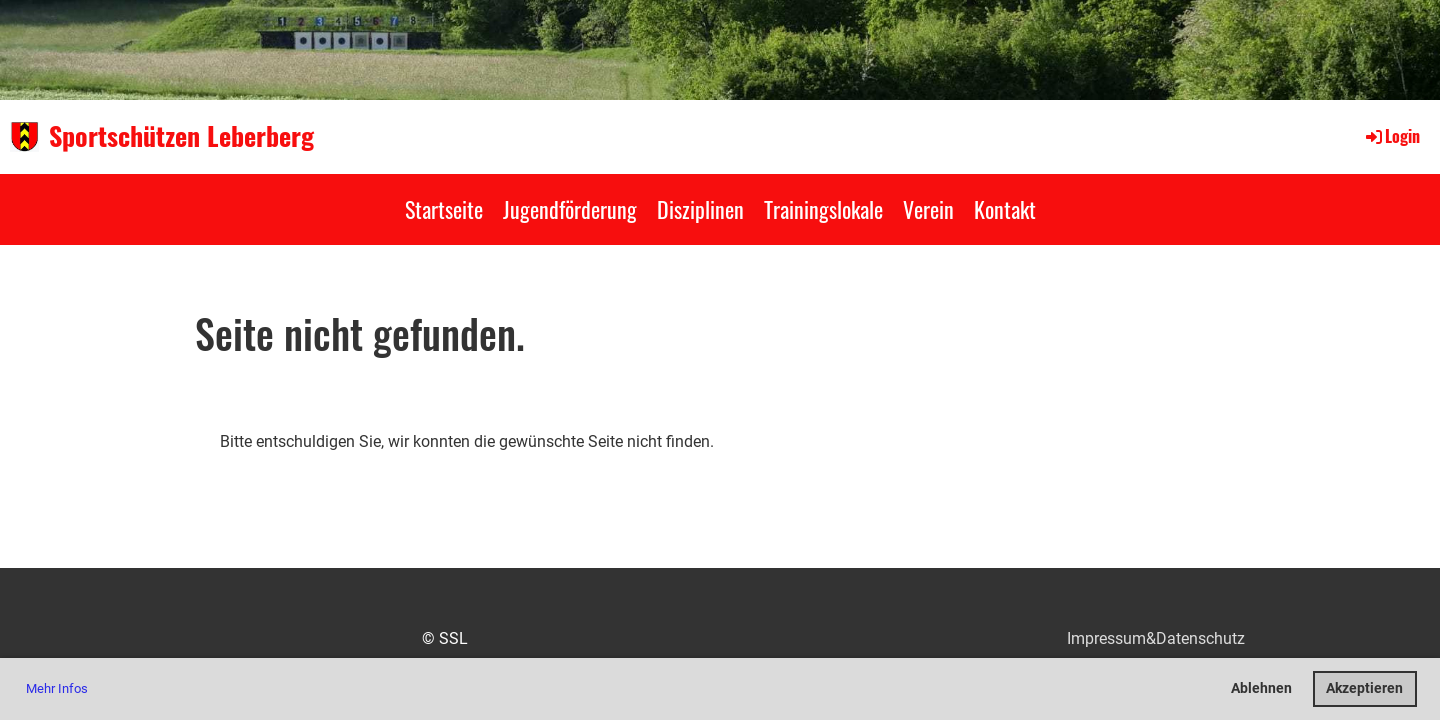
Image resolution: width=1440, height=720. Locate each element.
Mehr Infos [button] (57, 688)
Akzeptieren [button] (1364, 688)
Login (1391, 136)
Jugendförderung (570, 209)
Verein (928, 209)
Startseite (444, 209)
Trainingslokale (823, 209)
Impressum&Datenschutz (1156, 638)
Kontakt (1005, 209)
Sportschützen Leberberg (181, 136)
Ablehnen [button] (1261, 688)
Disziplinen (700, 209)
